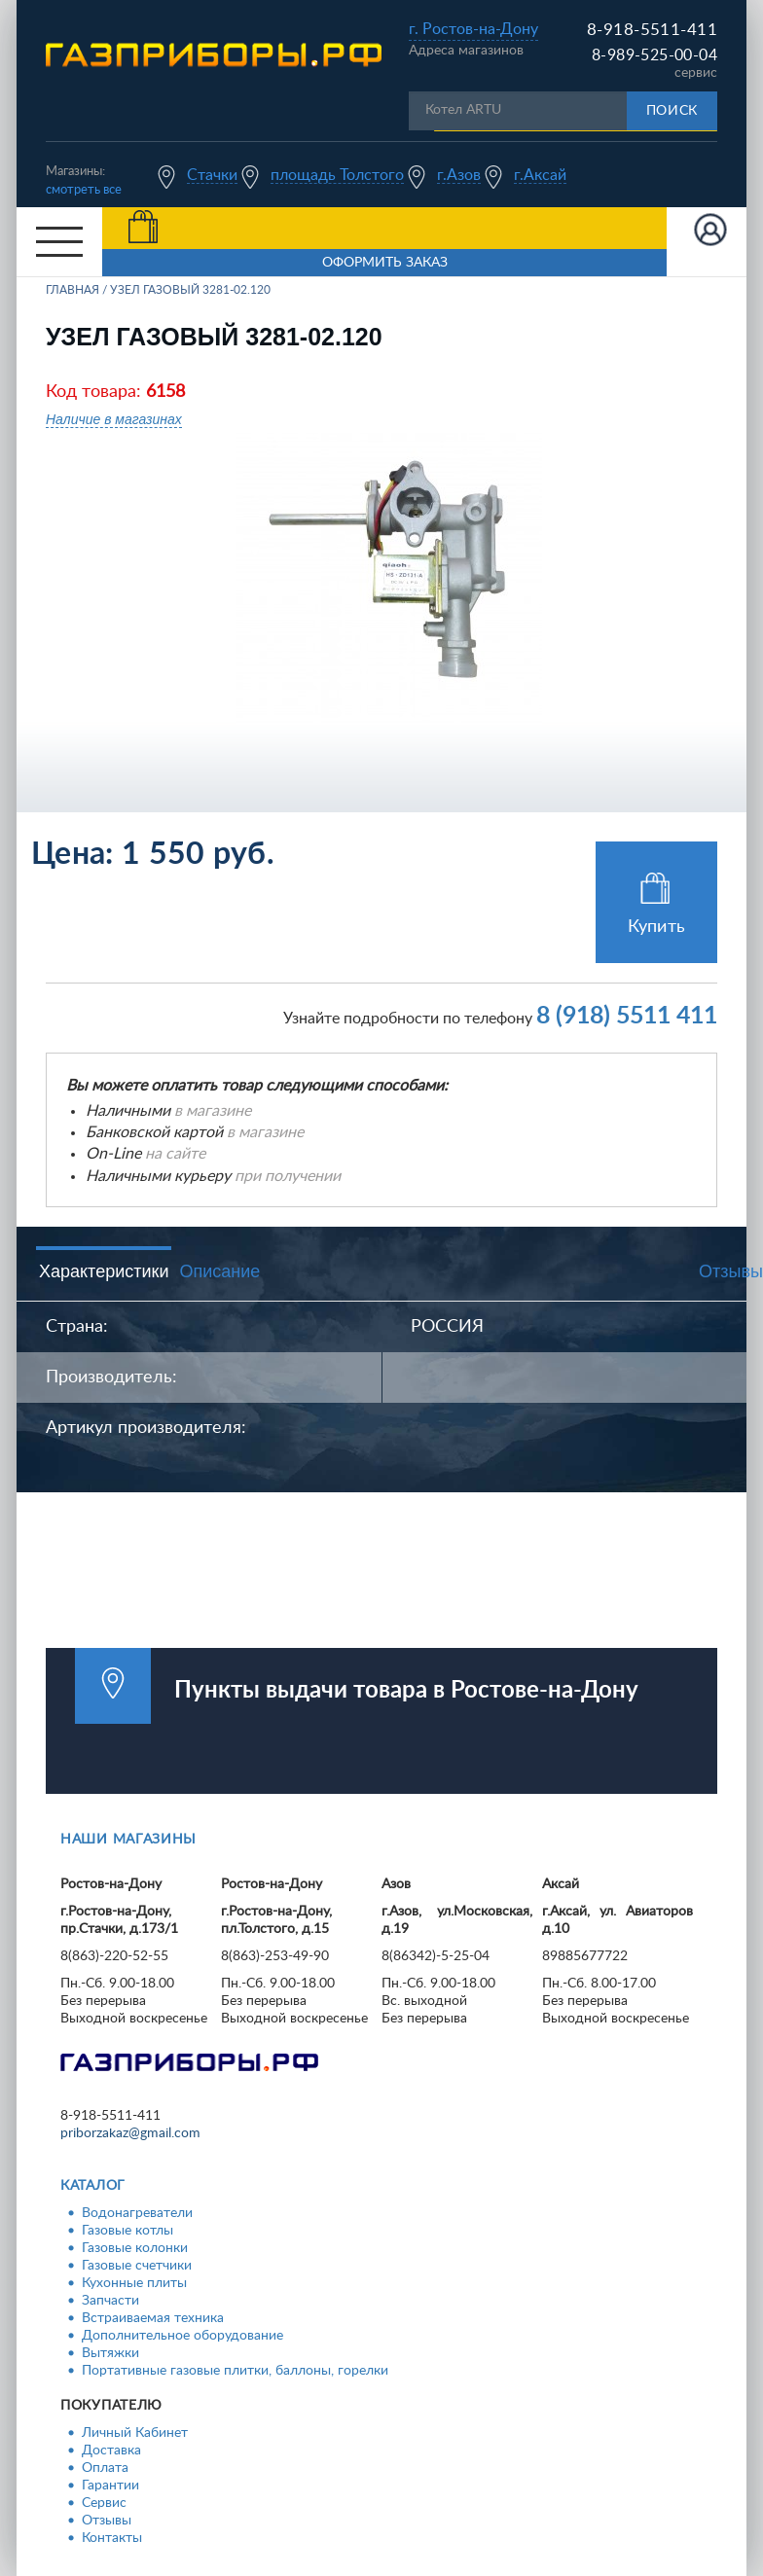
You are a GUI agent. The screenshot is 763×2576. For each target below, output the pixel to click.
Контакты (112, 2538)
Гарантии (110, 2485)
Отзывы (106, 2520)
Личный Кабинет (135, 2433)
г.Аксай (540, 175)
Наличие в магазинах (114, 419)
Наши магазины (128, 1839)
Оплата (105, 2468)
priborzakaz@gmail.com (130, 2133)
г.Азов (459, 175)
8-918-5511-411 (652, 29)
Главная (72, 290)
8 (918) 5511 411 (626, 1016)
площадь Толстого (337, 175)
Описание (219, 1271)
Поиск (672, 111)
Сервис (104, 2503)
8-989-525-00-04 (654, 55)
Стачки (212, 175)
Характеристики (103, 1271)
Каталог (93, 2186)
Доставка (111, 2450)
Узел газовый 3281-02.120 (190, 290)
